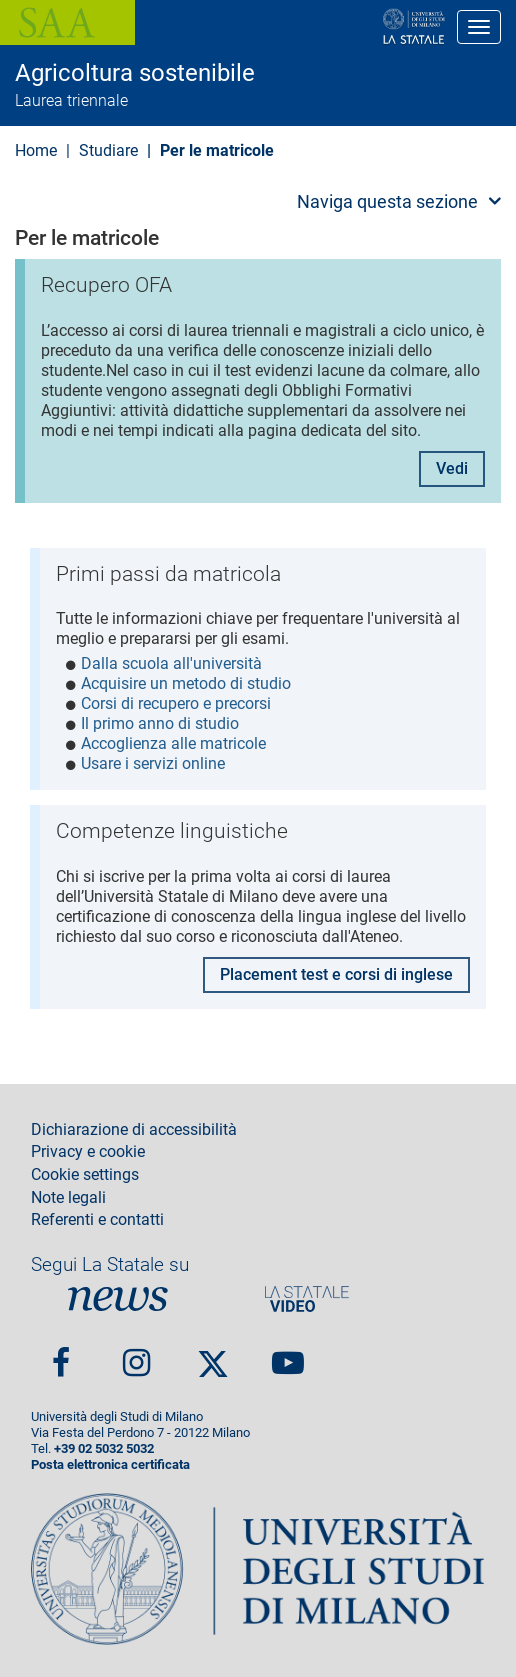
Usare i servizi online (153, 763)
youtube (288, 1354)
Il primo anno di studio (160, 723)
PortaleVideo (307, 1298)
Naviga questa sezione (387, 201)
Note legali (68, 1198)
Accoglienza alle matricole (173, 743)
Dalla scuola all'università (171, 663)
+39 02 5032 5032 (104, 1448)
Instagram (136, 1354)
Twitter (213, 1355)
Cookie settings (85, 1175)
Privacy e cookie (88, 1152)
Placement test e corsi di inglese (336, 974)
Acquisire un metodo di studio (186, 683)
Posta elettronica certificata (110, 1464)
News (118, 1298)
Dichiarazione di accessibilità (134, 1130)
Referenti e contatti (97, 1220)
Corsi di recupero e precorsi (176, 703)
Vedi (452, 468)
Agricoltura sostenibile (135, 73)
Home (36, 150)
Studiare (108, 150)
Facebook (61, 1354)
